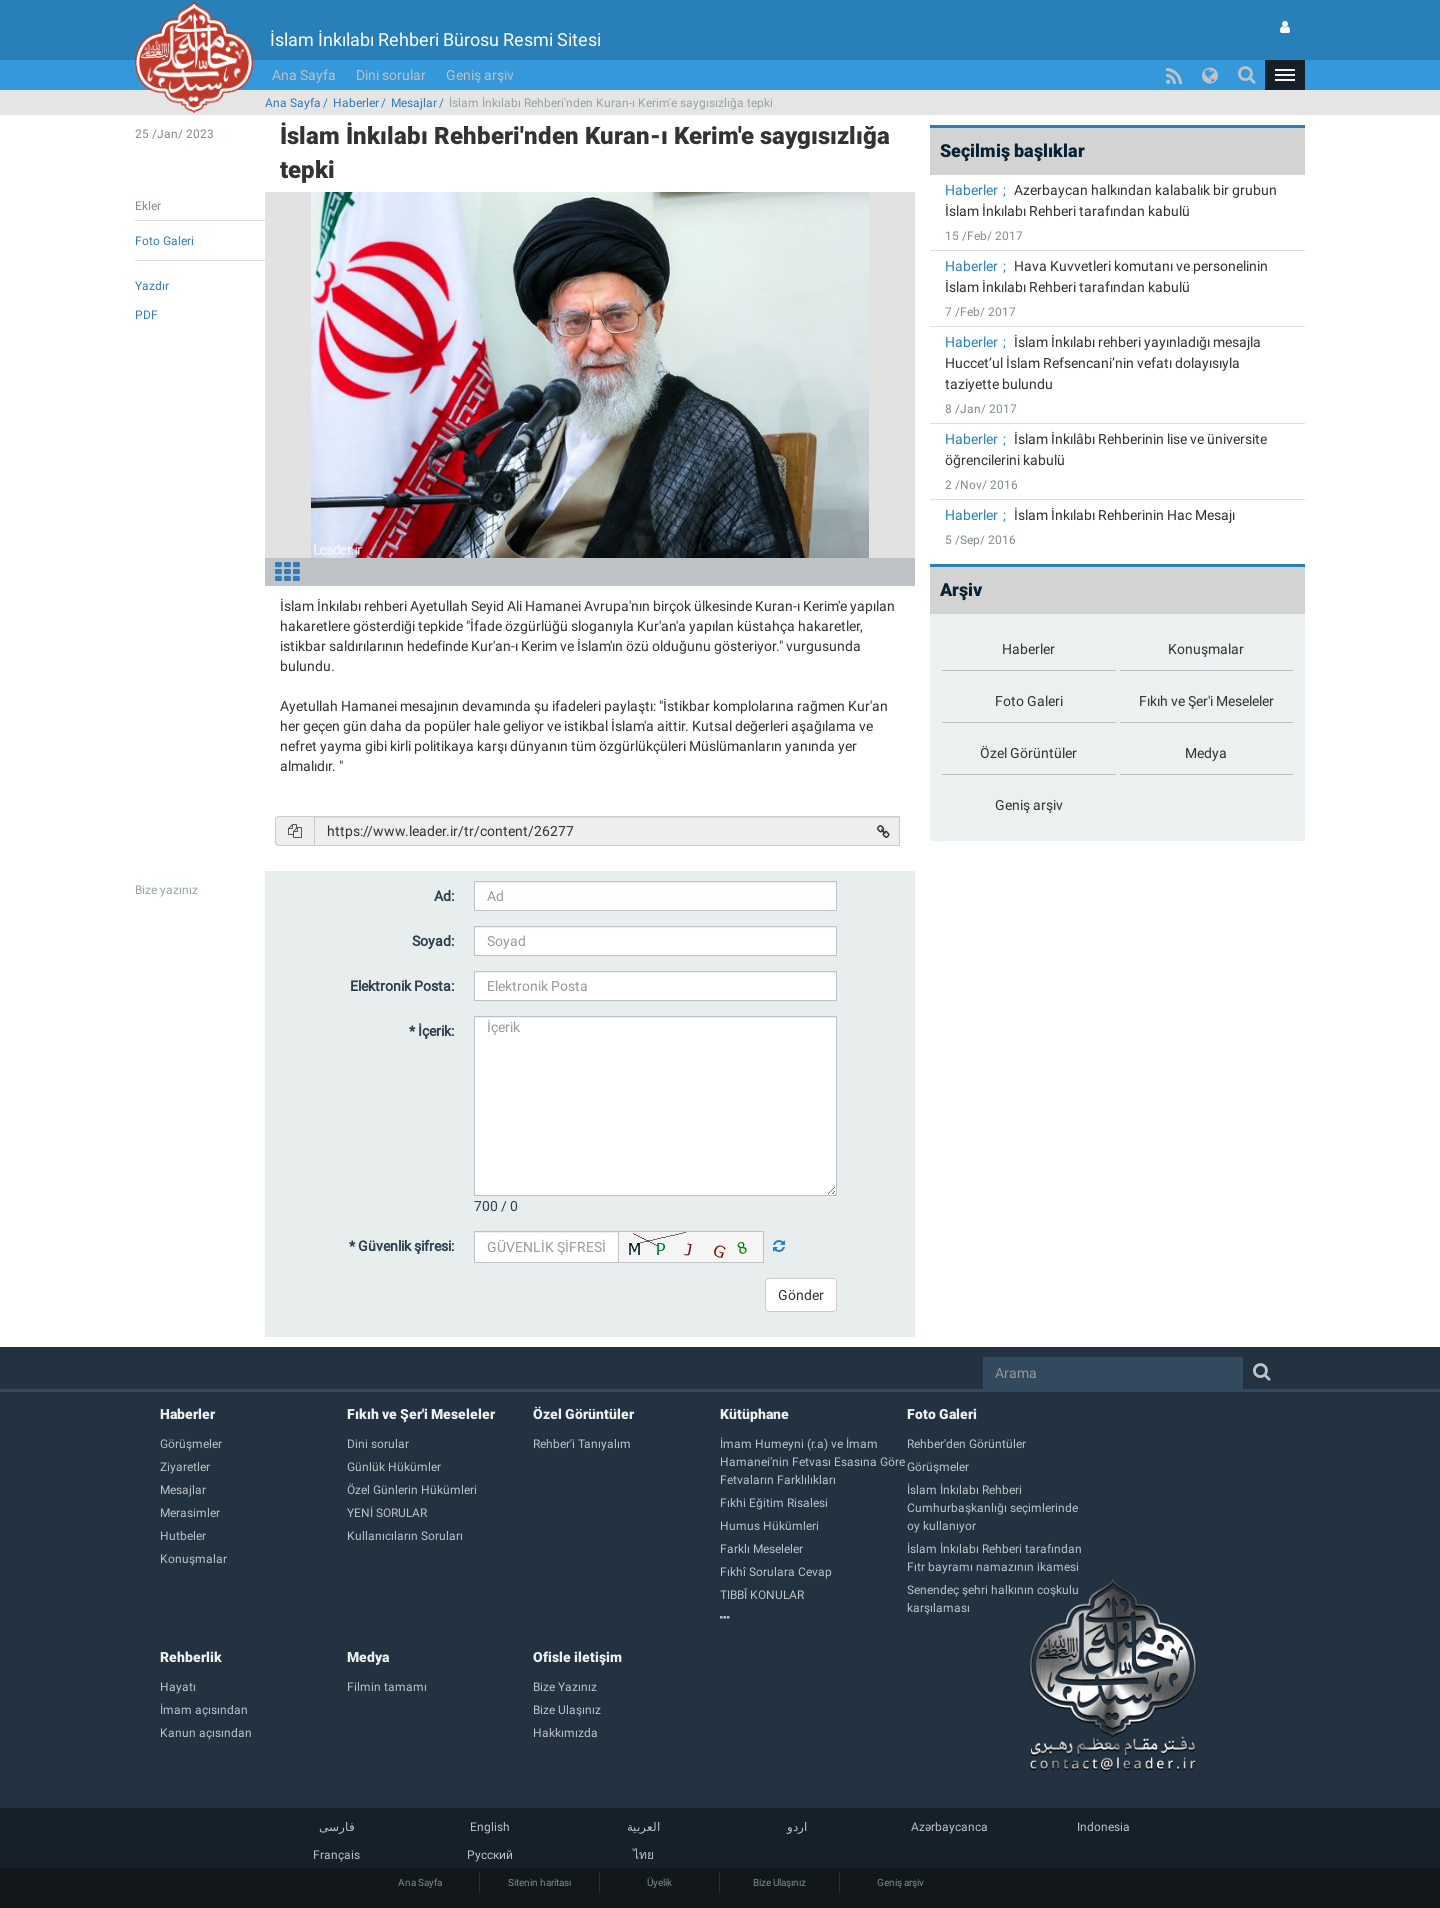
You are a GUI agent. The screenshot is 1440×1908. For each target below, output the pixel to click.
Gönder (801, 1295)
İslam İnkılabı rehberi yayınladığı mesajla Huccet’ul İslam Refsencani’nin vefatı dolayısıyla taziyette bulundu (1103, 363)
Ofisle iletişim (577, 1657)
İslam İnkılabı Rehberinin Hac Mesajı (1124, 515)
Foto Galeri (942, 1414)
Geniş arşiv (480, 75)
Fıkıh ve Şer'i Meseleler (421, 1414)
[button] (1285, 75)
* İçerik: (431, 1031)
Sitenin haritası (539, 1882)
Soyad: (433, 941)
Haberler (356, 103)
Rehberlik (191, 1657)
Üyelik (659, 1882)
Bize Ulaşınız (779, 1882)
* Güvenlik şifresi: (401, 1246)
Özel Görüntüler (583, 1414)
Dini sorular (391, 75)
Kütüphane (754, 1414)
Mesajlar (414, 103)
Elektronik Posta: (402, 986)
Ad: (444, 896)
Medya (368, 1657)
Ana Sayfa (304, 75)
